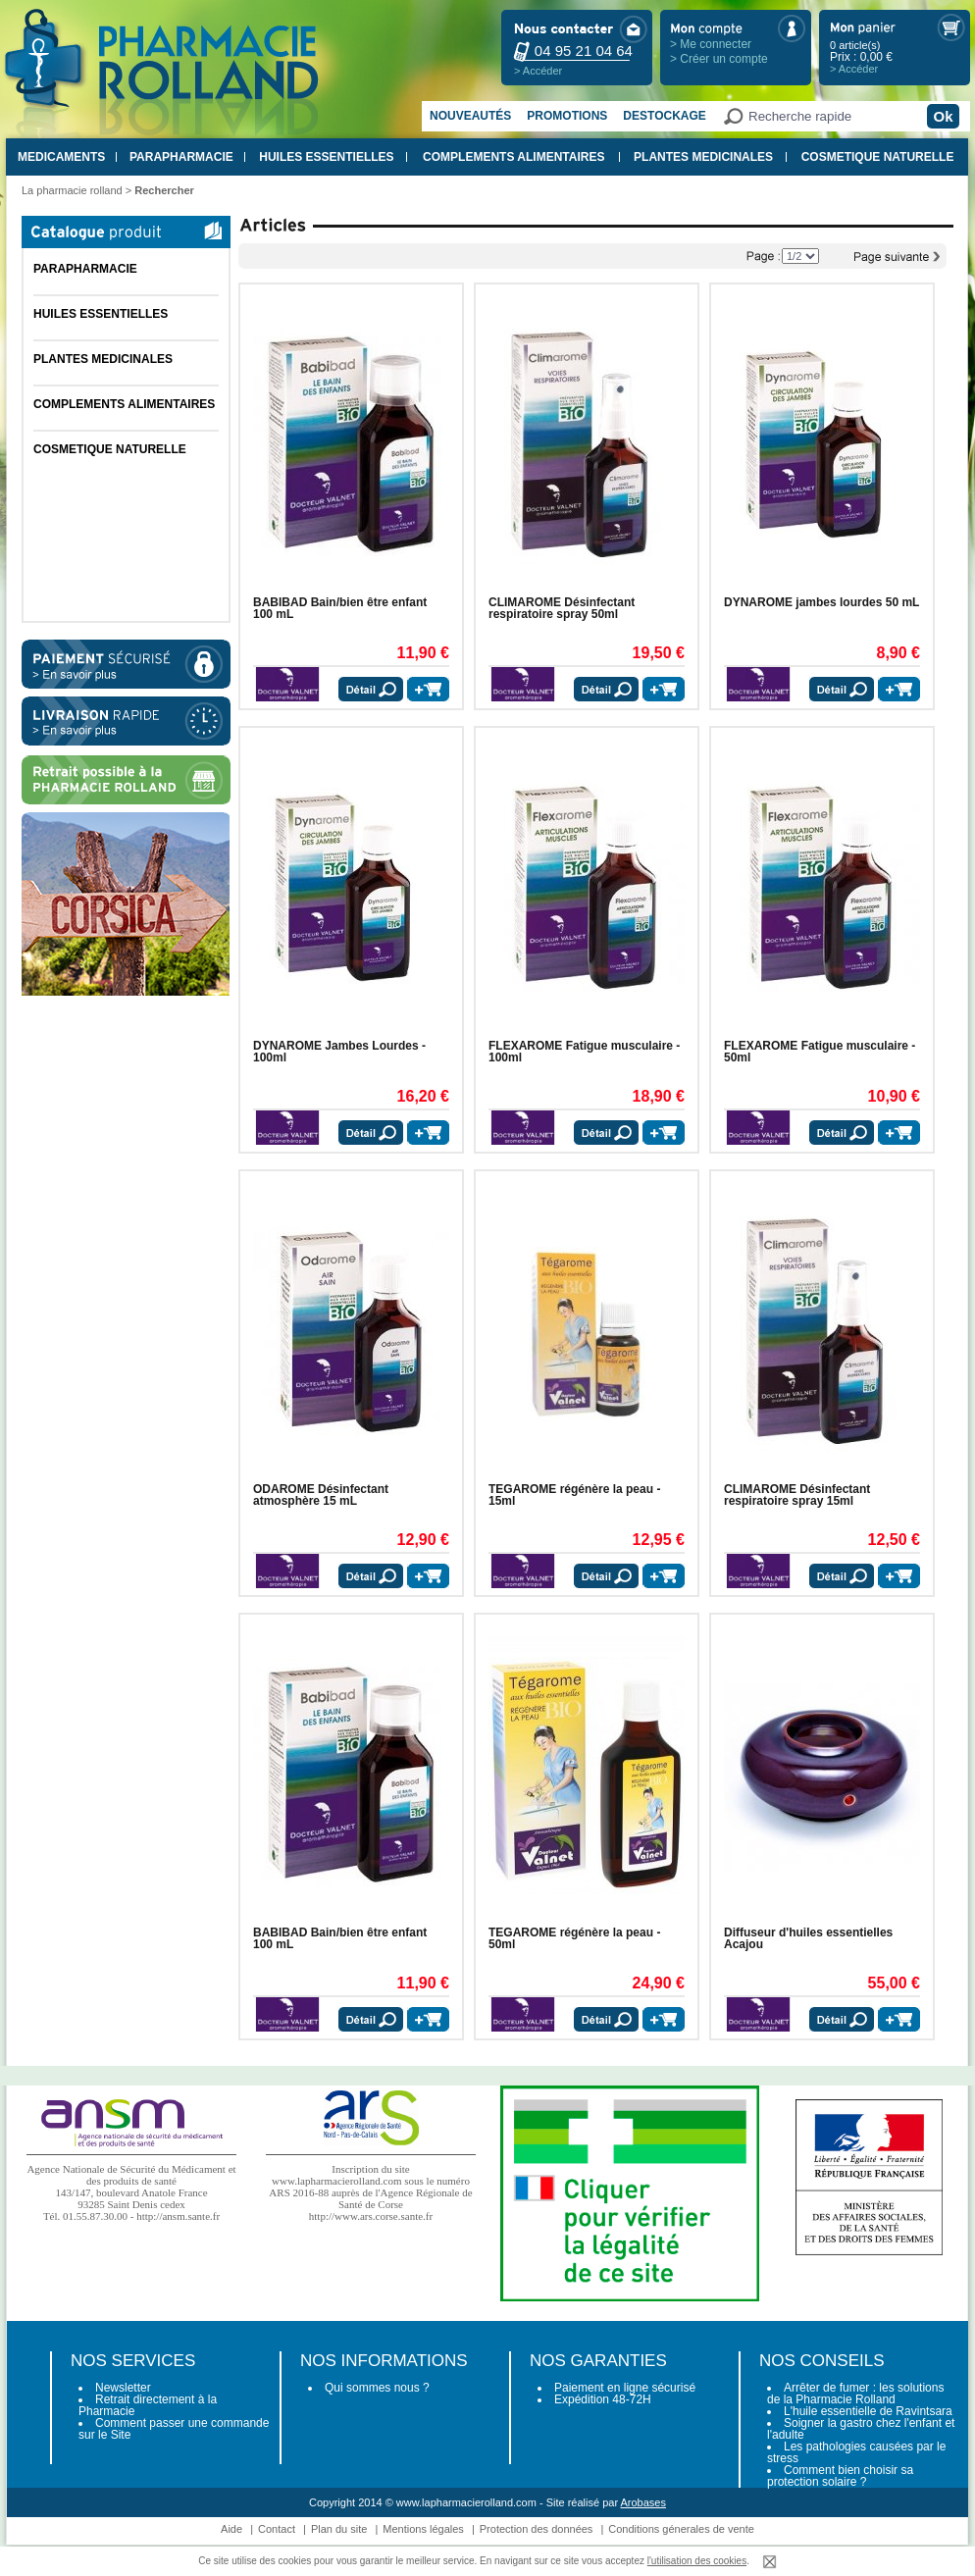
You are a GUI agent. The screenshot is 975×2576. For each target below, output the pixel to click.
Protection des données (536, 2529)
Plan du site (339, 2529)
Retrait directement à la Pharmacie (147, 2405)
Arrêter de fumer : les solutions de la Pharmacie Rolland (855, 2393)
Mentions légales (423, 2529)
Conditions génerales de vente (681, 2529)
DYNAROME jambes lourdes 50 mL (821, 602)
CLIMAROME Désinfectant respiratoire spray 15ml (797, 1495)
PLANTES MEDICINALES (703, 157)
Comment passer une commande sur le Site (173, 2429)
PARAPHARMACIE (181, 157)
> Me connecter (710, 44)
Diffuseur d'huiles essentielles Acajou (808, 1938)
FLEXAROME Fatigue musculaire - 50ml (819, 1051)
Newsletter (123, 2388)
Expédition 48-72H (602, 2399)
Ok (942, 116)
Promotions (567, 116)
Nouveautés (470, 116)
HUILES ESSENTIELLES (326, 157)
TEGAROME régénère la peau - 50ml (574, 1938)
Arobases (643, 2502)
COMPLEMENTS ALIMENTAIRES (513, 157)
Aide (231, 2529)
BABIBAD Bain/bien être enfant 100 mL (340, 608)
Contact (276, 2529)
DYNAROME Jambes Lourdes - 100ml (339, 1051)
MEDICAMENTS (61, 157)
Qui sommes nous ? (377, 2388)
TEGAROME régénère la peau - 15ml (574, 1495)
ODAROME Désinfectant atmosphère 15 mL (320, 1495)
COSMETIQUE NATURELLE (877, 157)
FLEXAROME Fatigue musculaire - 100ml (584, 1051)
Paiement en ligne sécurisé (624, 2388)
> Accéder (538, 71)
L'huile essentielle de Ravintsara (868, 2411)
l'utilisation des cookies (696, 2560)
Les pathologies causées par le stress (856, 2452)
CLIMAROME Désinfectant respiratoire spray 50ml (561, 608)
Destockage (664, 116)
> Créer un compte (719, 59)
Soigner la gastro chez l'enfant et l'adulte (860, 2429)
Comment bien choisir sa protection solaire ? (840, 2476)
